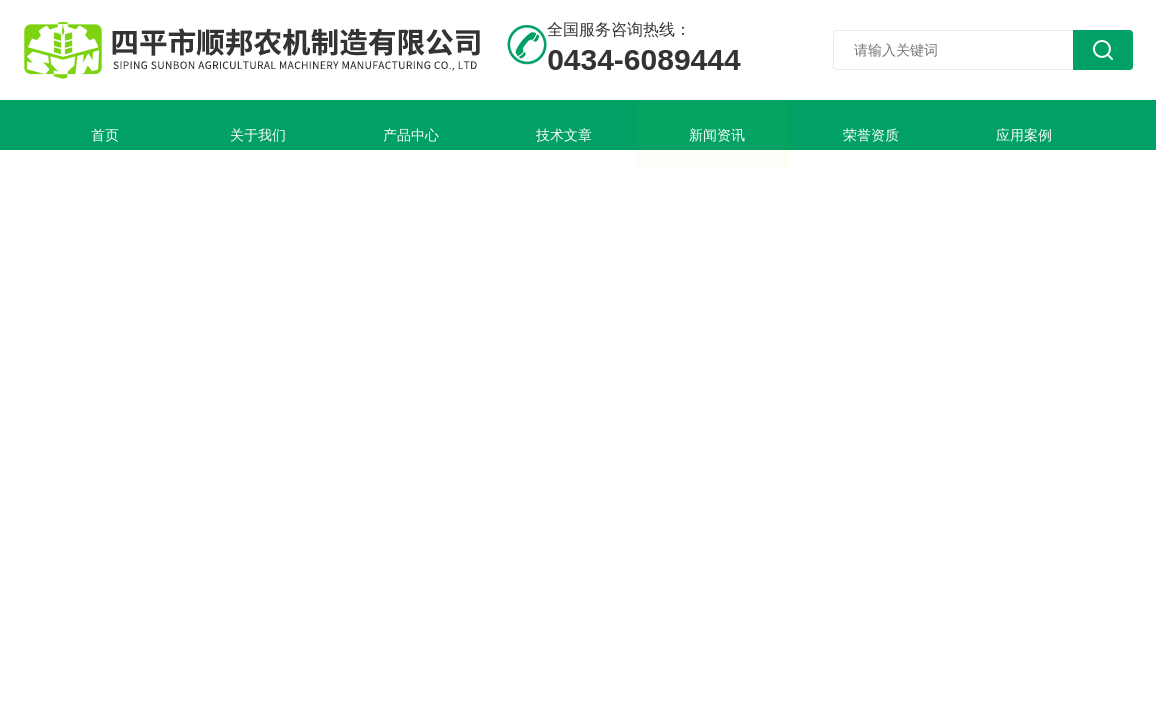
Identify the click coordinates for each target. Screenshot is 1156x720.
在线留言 (953, 124)
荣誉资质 (705, 124)
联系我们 (85, 174)
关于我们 (209, 124)
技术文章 (457, 124)
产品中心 (333, 124)
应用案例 (829, 124)
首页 (85, 124)
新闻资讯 (581, 124)
